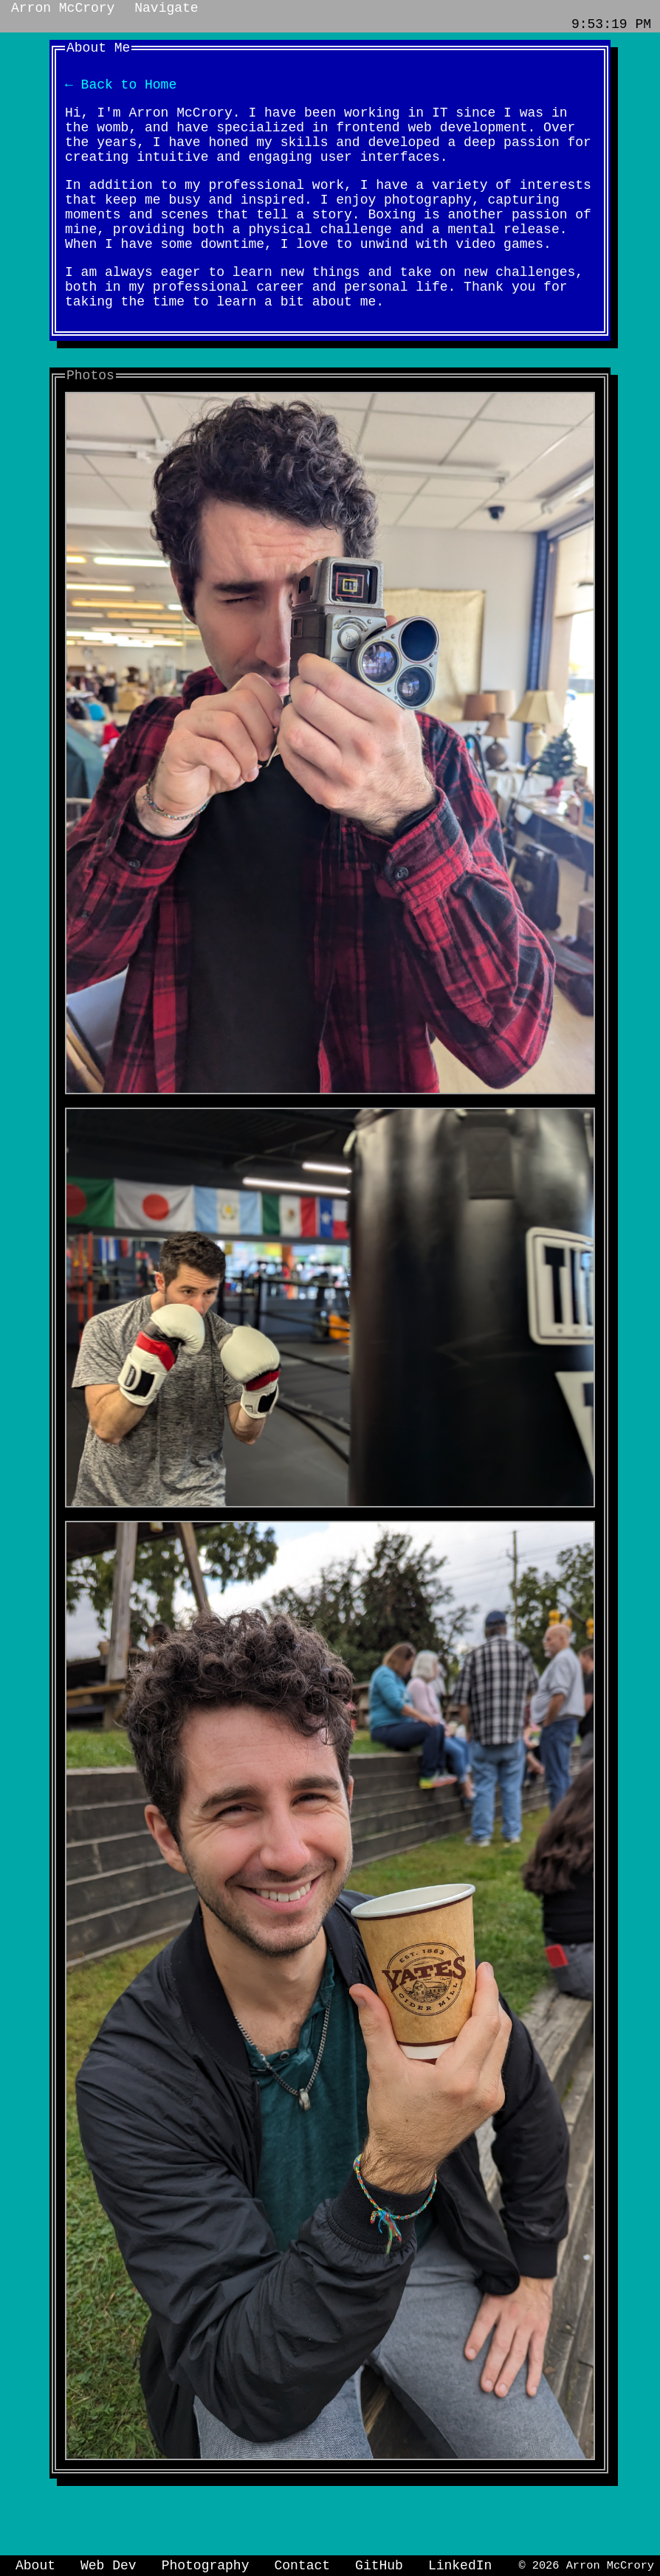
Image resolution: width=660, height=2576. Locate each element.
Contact (302, 2564)
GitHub (379, 2564)
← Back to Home (120, 89)
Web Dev (108, 2564)
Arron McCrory (62, 9)
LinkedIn (460, 2564)
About (35, 2564)
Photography (206, 2564)
